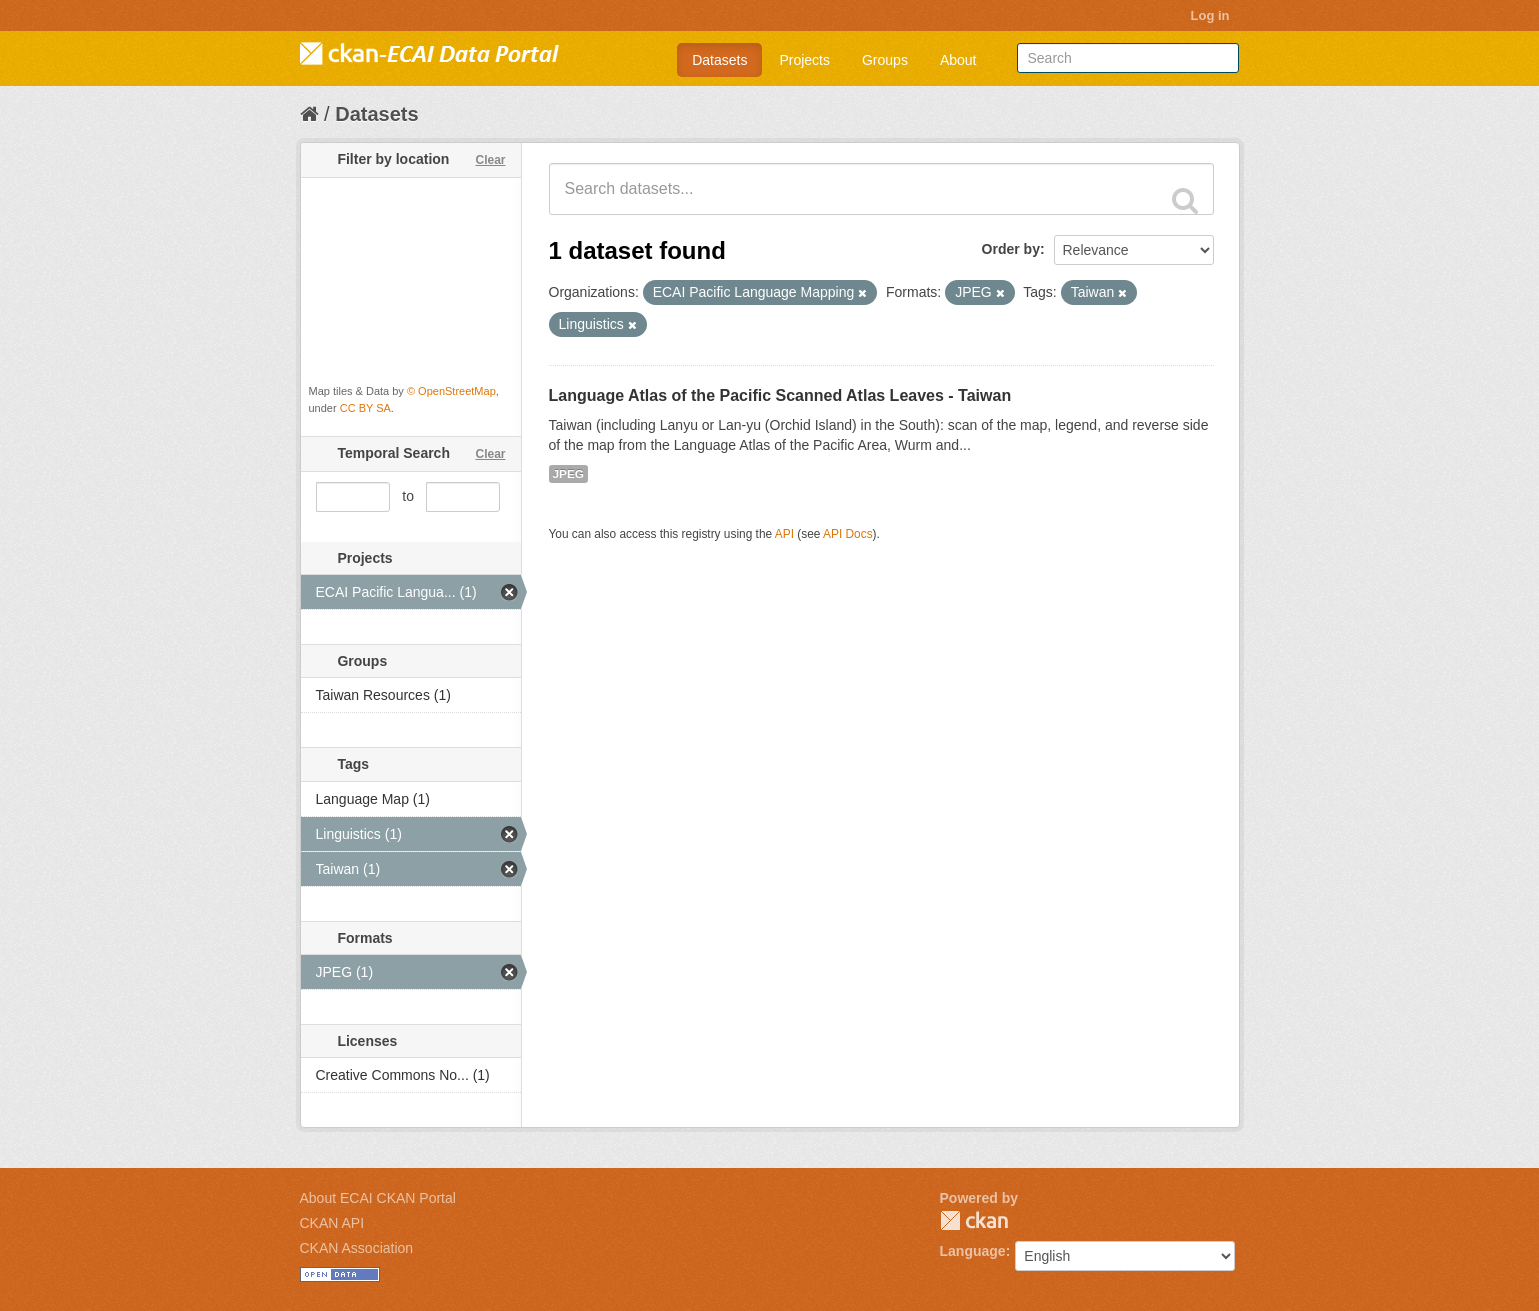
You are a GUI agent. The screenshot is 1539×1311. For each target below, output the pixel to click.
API (784, 534)
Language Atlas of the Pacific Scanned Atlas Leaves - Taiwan (780, 395)
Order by (1011, 249)
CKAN (974, 1220)
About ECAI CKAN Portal (378, 1198)
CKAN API (332, 1223)
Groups (885, 60)
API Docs (848, 534)
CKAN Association (357, 1248)
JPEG (569, 474)
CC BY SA (365, 408)
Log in (1210, 15)
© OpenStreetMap (451, 391)
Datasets (719, 60)
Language (973, 1251)
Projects (804, 60)
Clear (490, 160)
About (958, 60)
